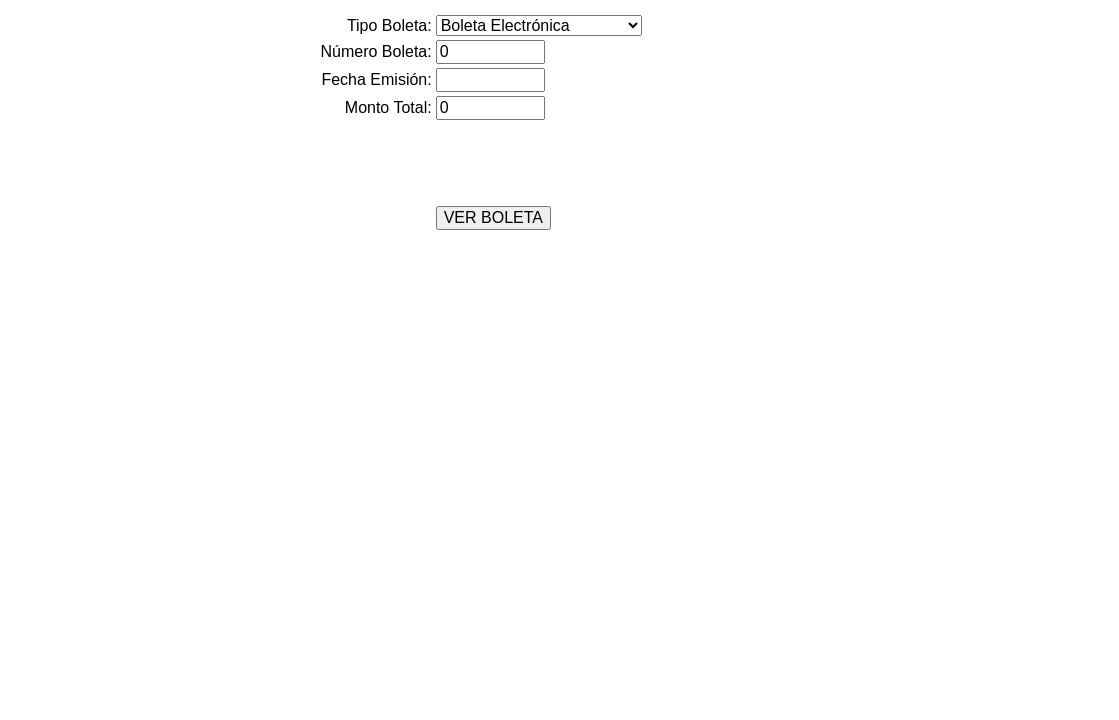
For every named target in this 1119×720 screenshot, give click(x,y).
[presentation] (473, 163)
